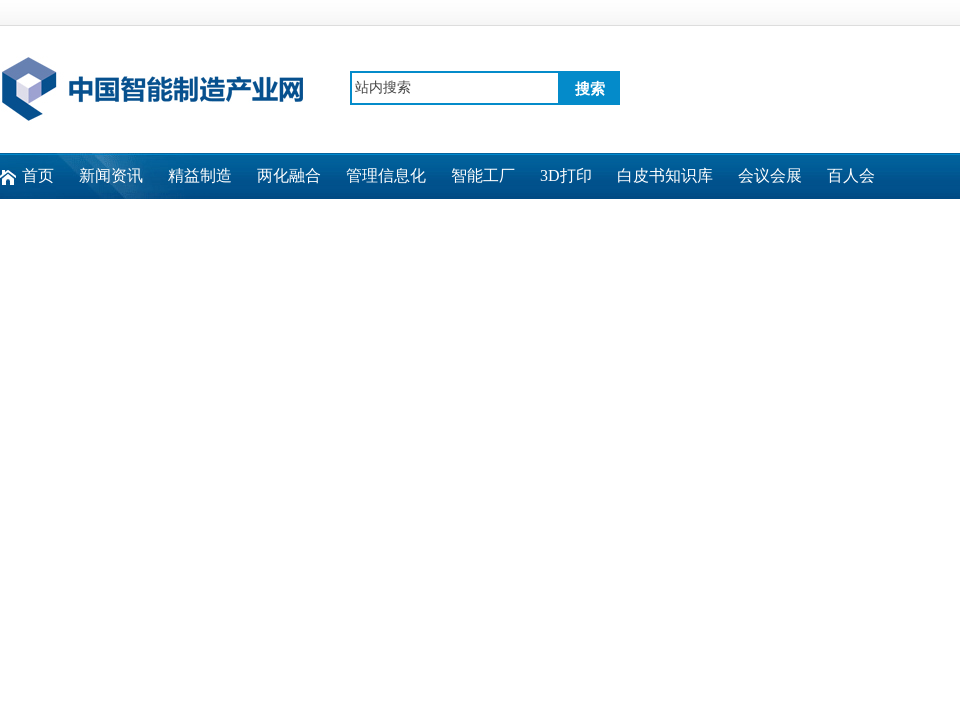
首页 (38, 175)
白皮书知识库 (665, 175)
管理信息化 (386, 175)
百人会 (851, 175)
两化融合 (289, 175)
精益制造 (200, 175)
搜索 (590, 89)
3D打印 (566, 175)
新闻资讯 (111, 175)
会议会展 (770, 175)
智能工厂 (483, 175)
